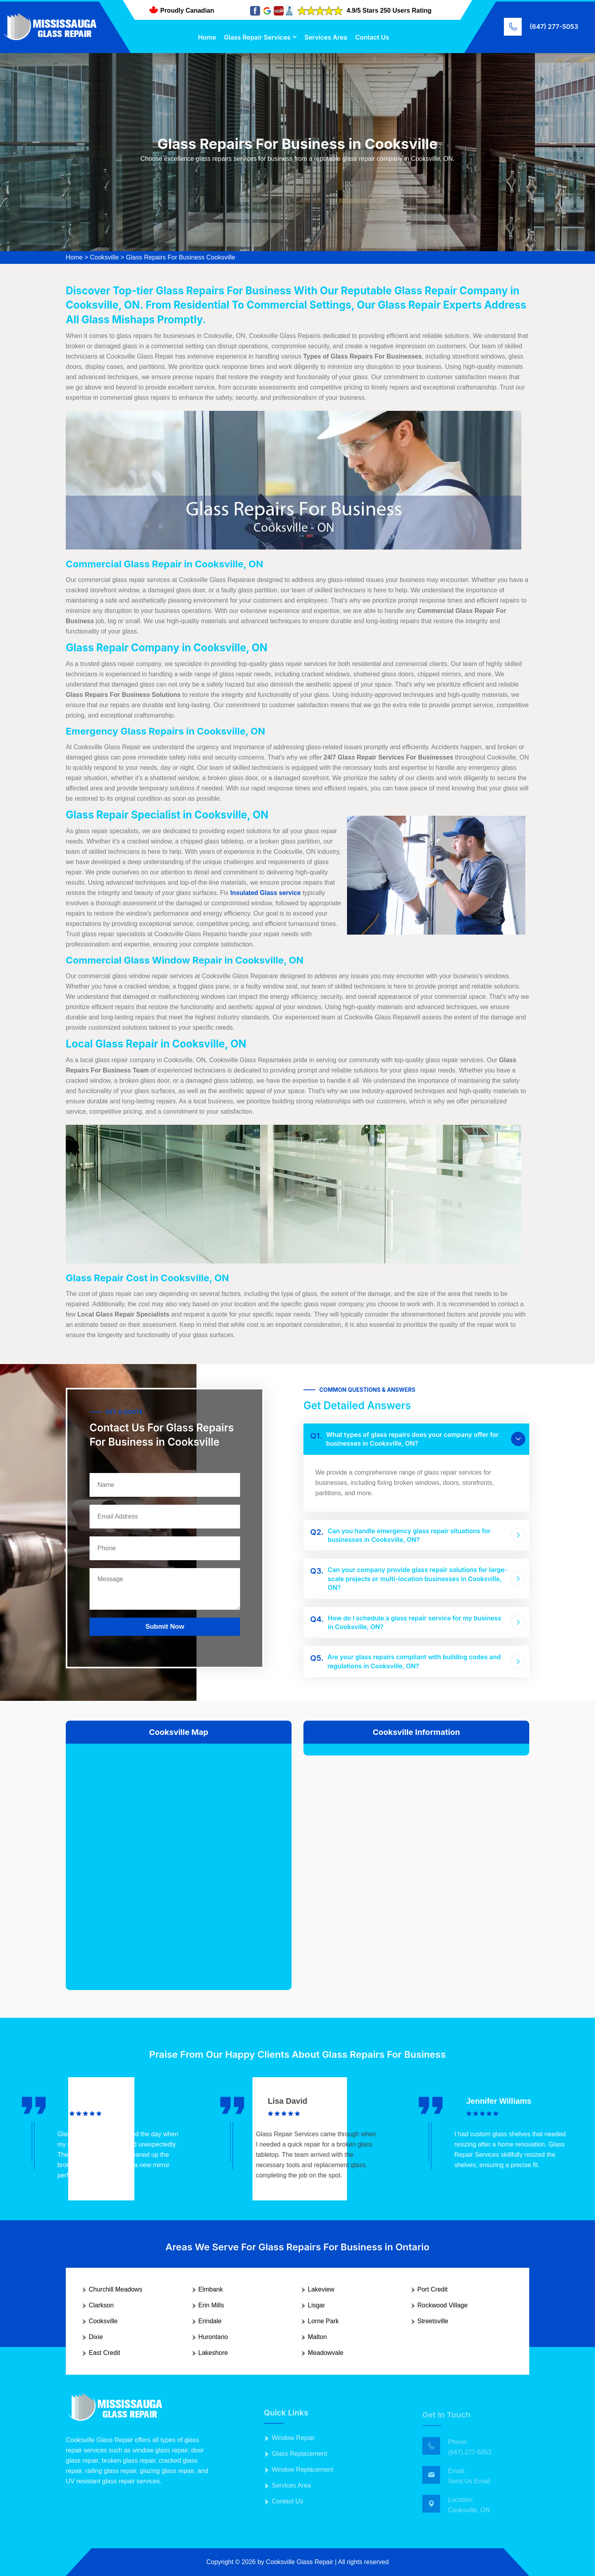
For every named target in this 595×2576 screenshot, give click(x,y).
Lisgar (316, 2305)
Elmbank (210, 2289)
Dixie (96, 2337)
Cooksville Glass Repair (299, 2562)
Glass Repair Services (257, 37)
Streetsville (433, 2321)
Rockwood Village (443, 2305)
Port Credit (433, 2289)
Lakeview (321, 2289)
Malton (317, 2337)
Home (207, 37)
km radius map (179, 1860)
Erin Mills (211, 2305)
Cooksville (104, 257)
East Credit (104, 2352)
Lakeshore (213, 2352)
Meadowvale (325, 2352)
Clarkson (101, 2305)
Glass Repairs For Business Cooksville (180, 257)
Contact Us (372, 37)
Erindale (210, 2321)
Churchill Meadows (115, 2289)
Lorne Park (323, 2321)
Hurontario (213, 2337)
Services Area (325, 37)
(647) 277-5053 (554, 27)
